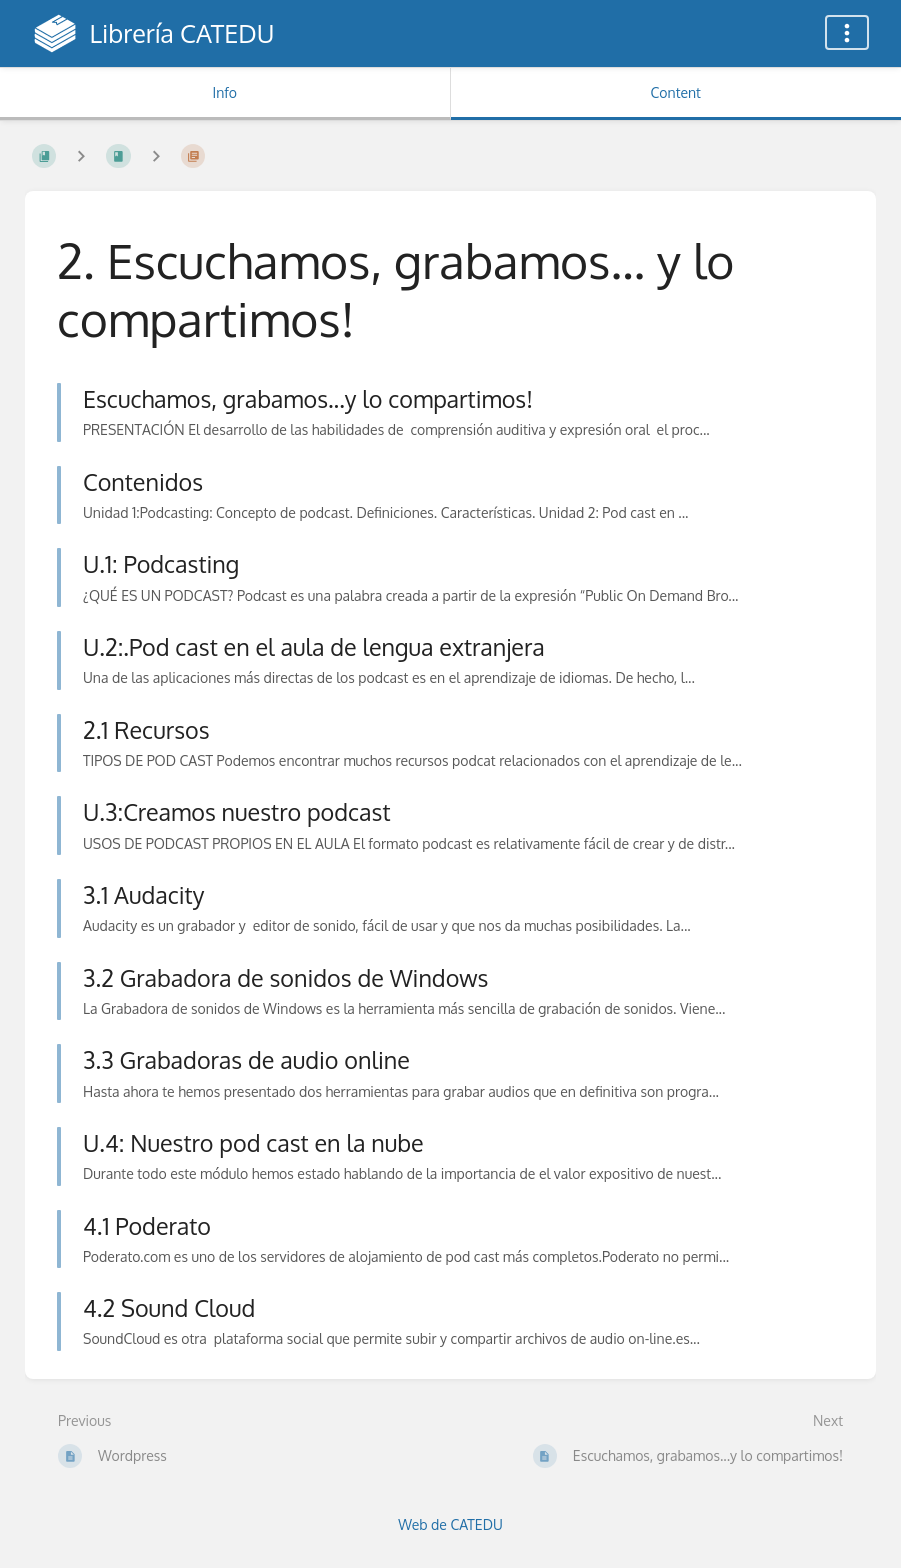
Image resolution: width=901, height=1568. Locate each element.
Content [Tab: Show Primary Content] (676, 92)
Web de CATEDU (450, 1524)
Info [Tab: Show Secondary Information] (224, 92)
